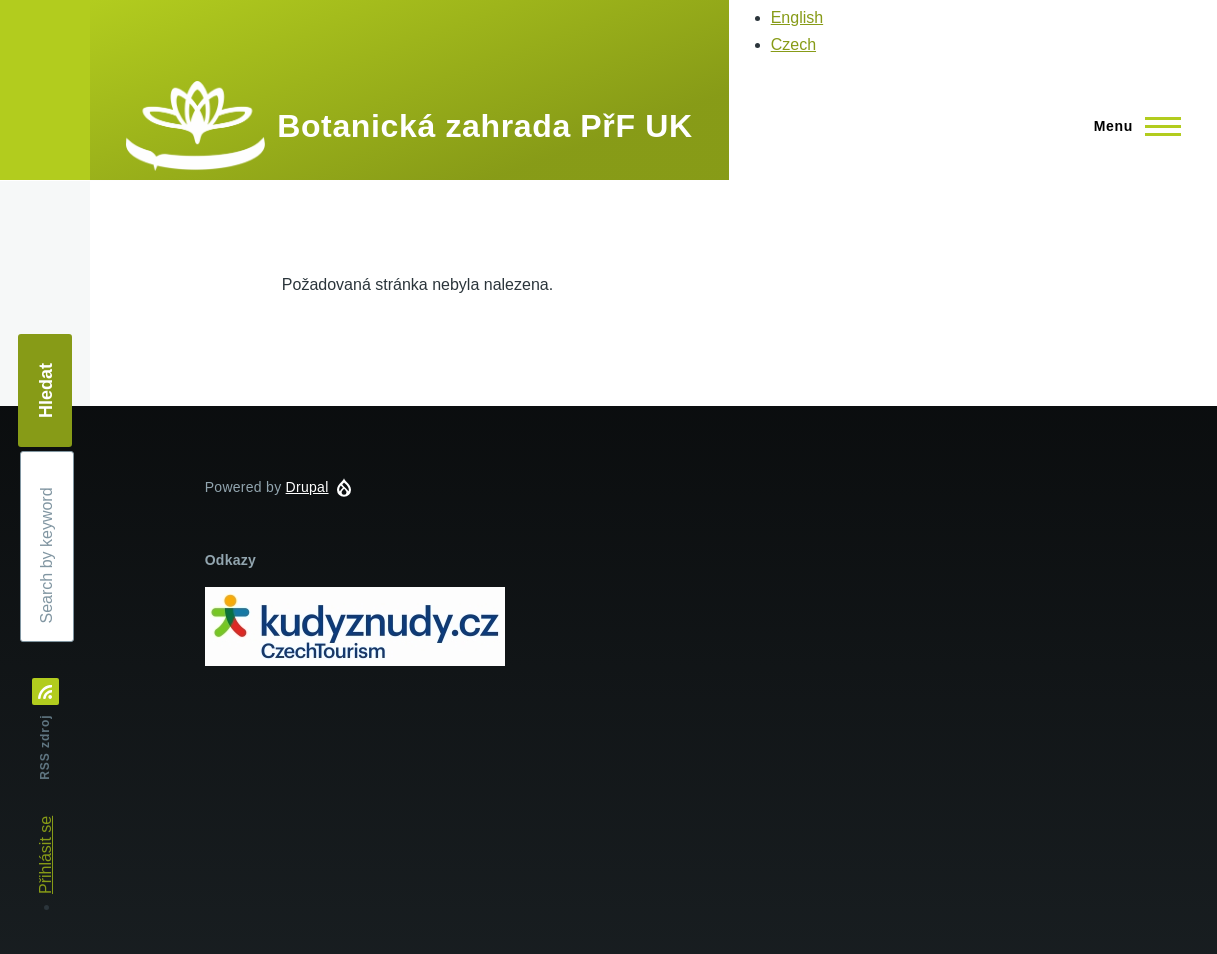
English (797, 17)
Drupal (307, 487)
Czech (793, 44)
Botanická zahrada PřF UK (484, 126)
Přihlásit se (45, 855)
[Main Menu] (1131, 126)
